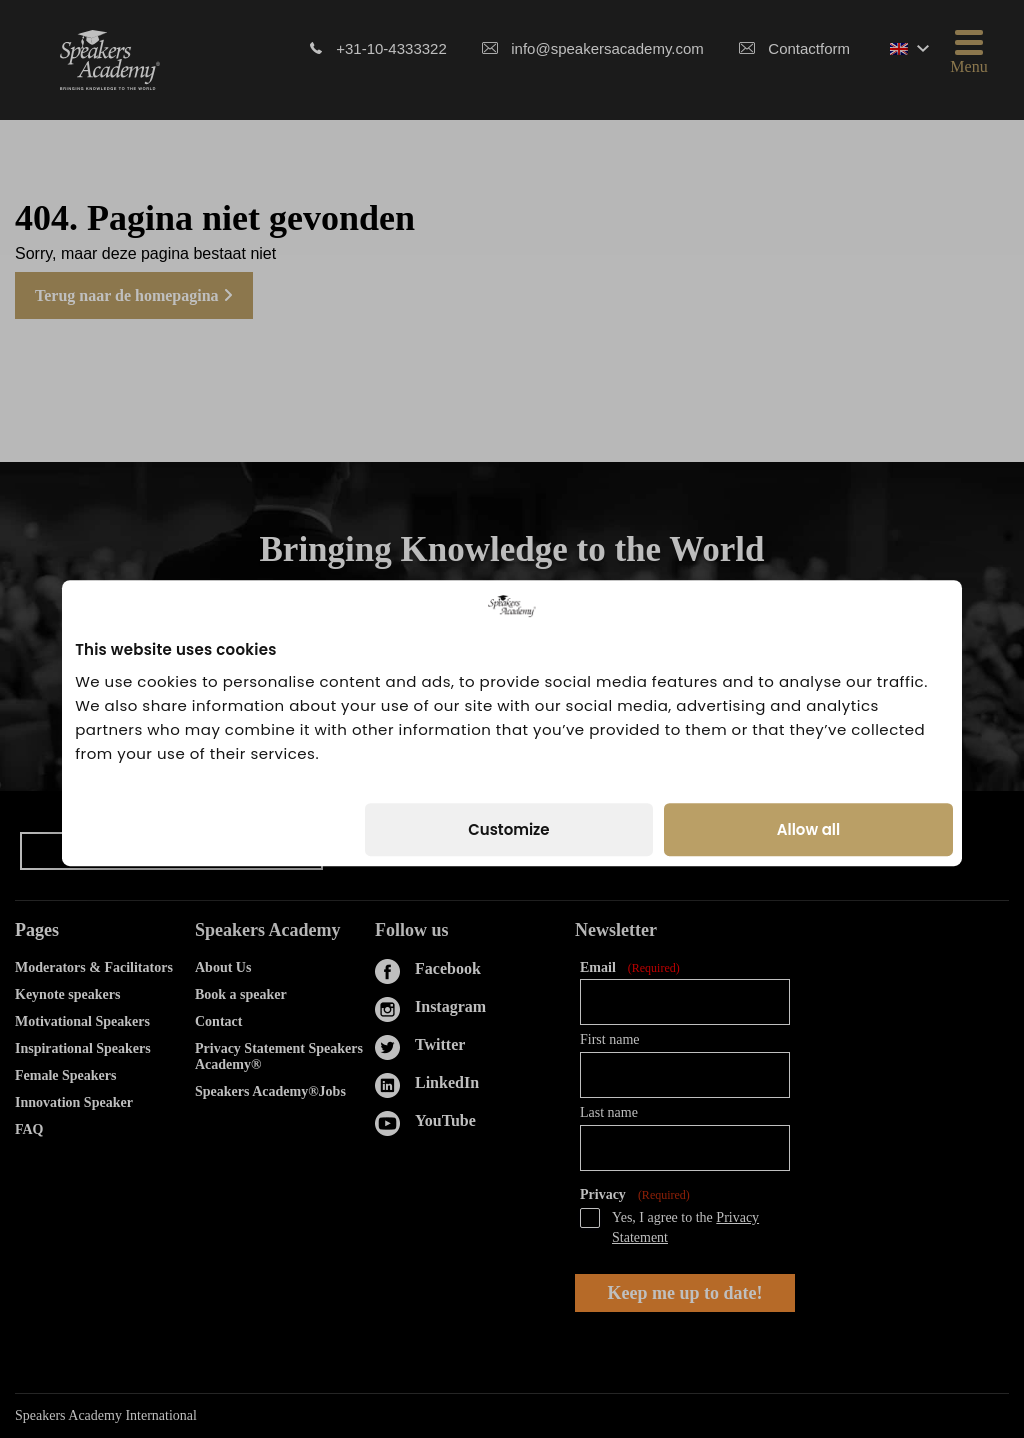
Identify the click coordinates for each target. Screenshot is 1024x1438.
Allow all (808, 825)
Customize (508, 825)
